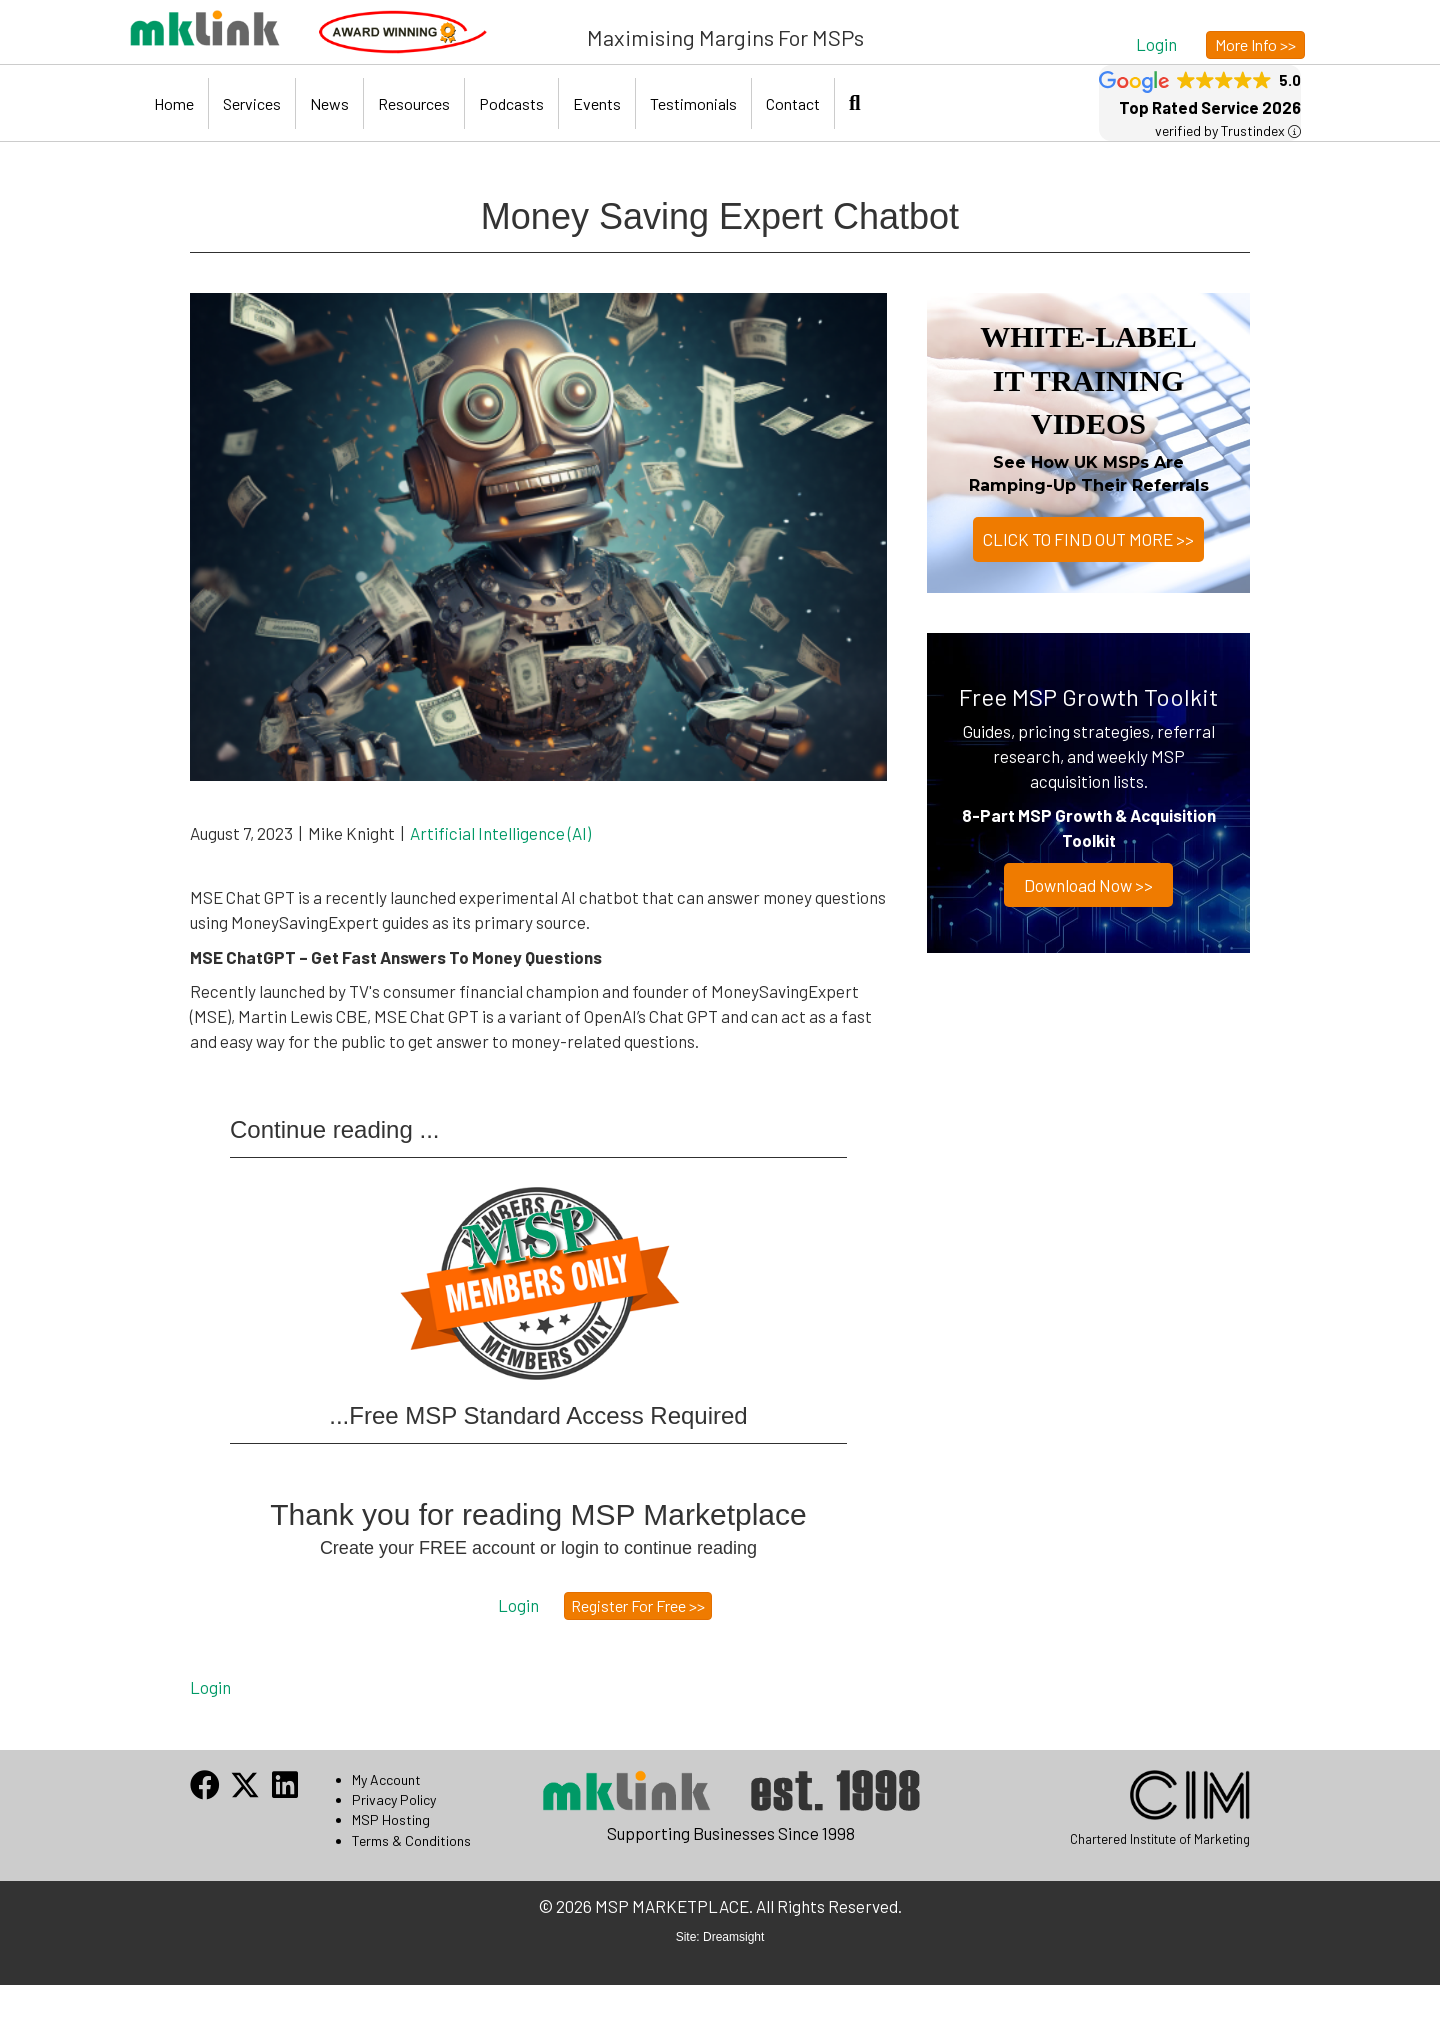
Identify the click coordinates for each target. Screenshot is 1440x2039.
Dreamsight (733, 1937)
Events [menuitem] (597, 103)
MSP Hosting (391, 1819)
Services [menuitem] (252, 103)
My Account (386, 1779)
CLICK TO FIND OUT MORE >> (1088, 539)
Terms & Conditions (411, 1840)
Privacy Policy (394, 1799)
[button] (1156, 43)
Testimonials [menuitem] (693, 103)
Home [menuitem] (174, 103)
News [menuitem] (329, 103)
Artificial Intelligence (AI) (500, 833)
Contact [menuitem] (793, 103)
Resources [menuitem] (414, 103)
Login (210, 1687)
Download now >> (1088, 885)
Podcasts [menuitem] (511, 103)
